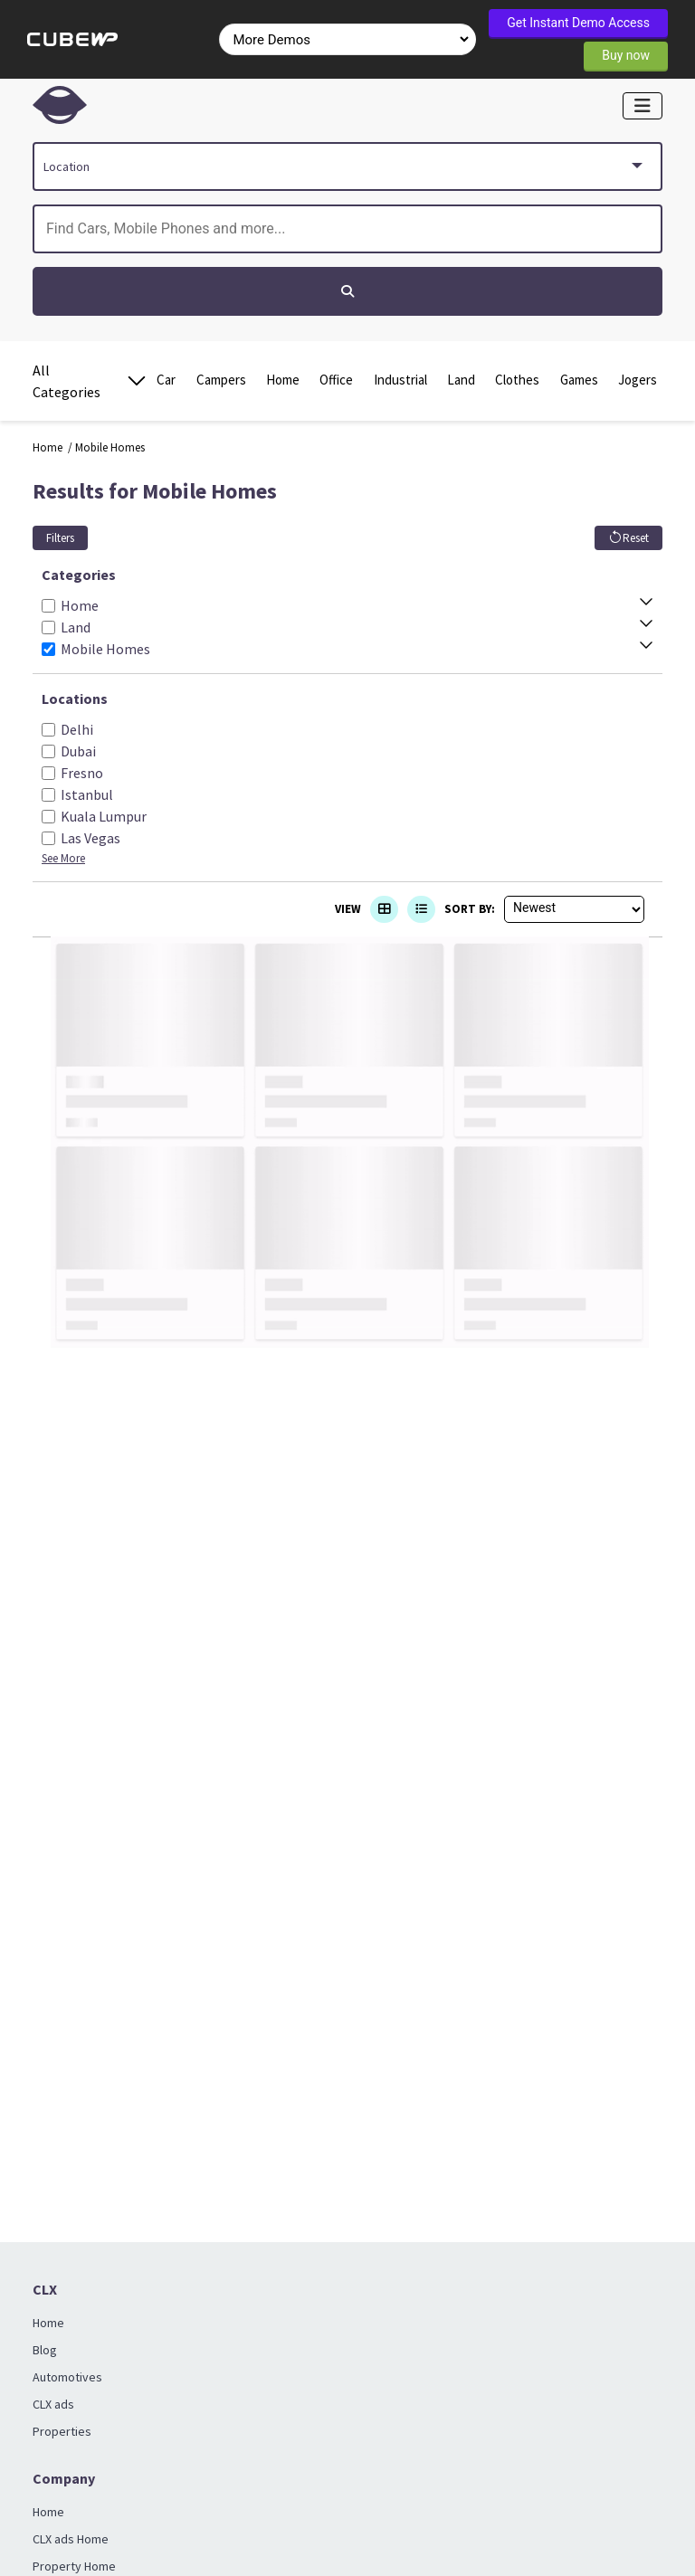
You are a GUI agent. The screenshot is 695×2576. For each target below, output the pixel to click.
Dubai (78, 751)
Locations (75, 698)
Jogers (637, 379)
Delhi (77, 729)
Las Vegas (90, 838)
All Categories (90, 381)
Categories (79, 575)
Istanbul (87, 794)
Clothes (517, 379)
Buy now (626, 55)
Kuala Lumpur (104, 816)
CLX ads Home (71, 2539)
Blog (45, 2350)
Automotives (67, 2377)
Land (461, 379)
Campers (221, 379)
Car (166, 379)
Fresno (82, 773)
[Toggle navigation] (642, 105)
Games (579, 379)
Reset (628, 538)
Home (283, 379)
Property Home (74, 2566)
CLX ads (53, 2404)
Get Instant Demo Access (578, 22)
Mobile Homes (110, 447)
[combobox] (347, 166)
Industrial (400, 379)
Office (336, 379)
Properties (62, 2431)
